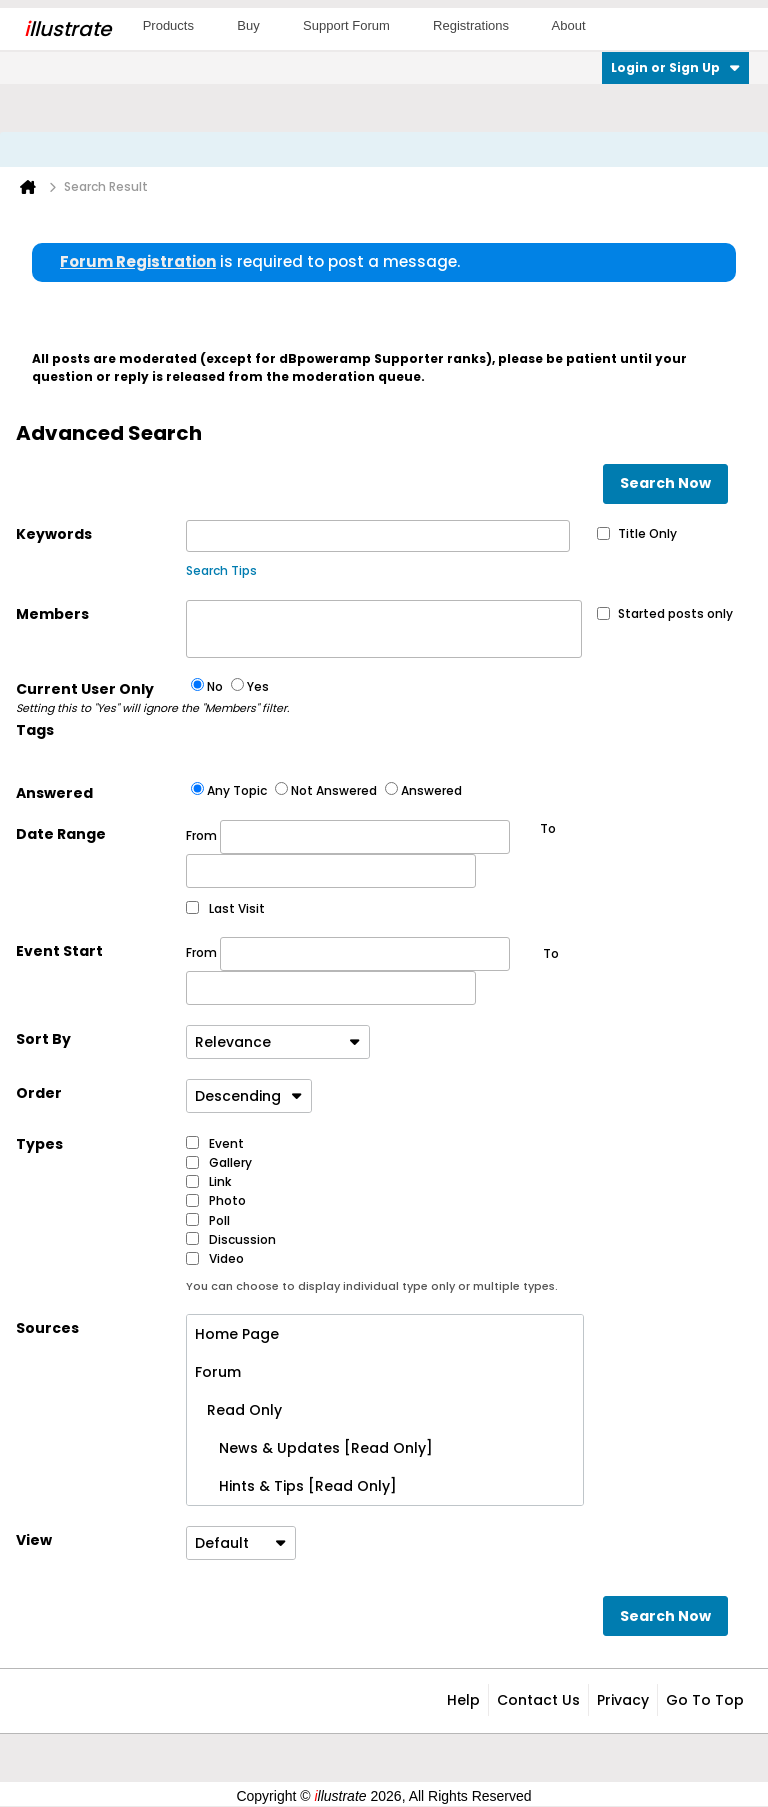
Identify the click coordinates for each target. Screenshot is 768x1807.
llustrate (67, 29)
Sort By (43, 1039)
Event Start (59, 951)
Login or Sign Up (675, 67)
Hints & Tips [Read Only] (296, 1486)
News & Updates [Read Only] (314, 1448)
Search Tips (221, 570)
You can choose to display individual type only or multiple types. (372, 1286)
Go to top (705, 1700)
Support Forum (346, 25)
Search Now (665, 483)
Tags (35, 730)
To (551, 953)
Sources (47, 1328)
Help (463, 1700)
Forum (218, 1372)
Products (168, 25)
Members (52, 614)
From (348, 837)
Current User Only (101, 698)
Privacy (623, 1700)
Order (39, 1093)
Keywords (54, 534)
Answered (54, 793)
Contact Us (538, 1700)
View (34, 1540)
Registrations (471, 25)
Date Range (61, 834)
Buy (248, 25)
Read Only (238, 1410)
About (569, 25)
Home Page (237, 1334)
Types (39, 1144)
